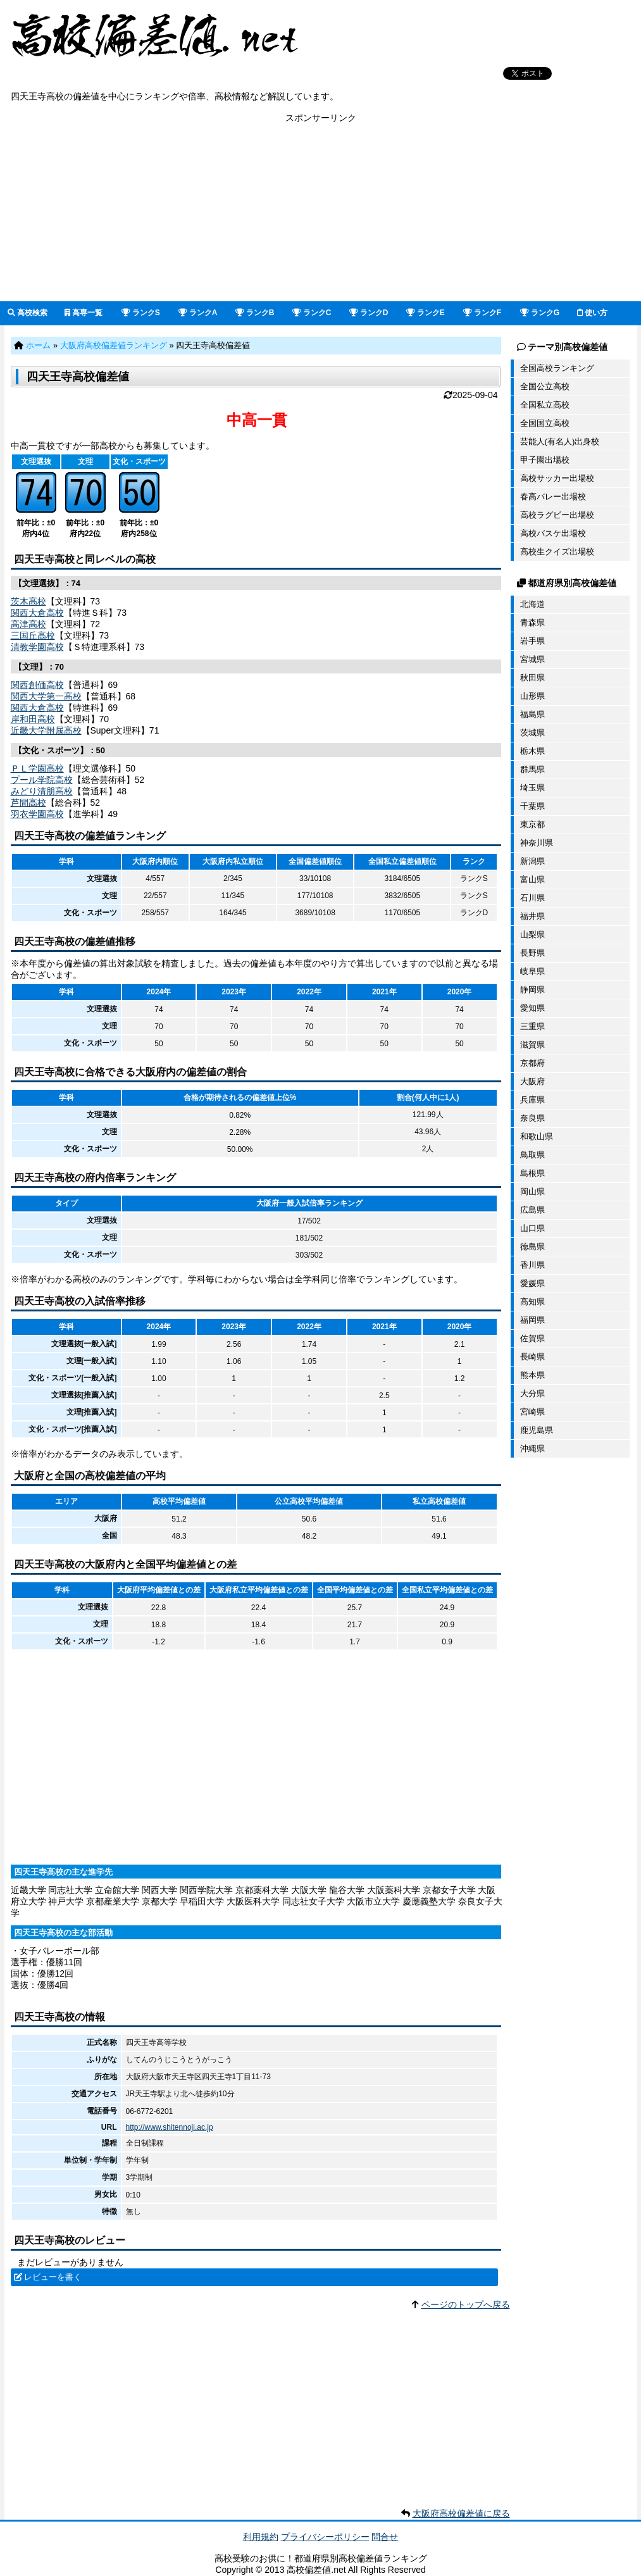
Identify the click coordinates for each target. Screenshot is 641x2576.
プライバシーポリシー (325, 2537)
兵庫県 (532, 1099)
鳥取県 (532, 1155)
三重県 (532, 1026)
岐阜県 (532, 971)
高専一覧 (84, 312)
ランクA (198, 312)
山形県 (532, 696)
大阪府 (532, 1081)
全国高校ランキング (557, 368)
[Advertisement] (320, 212)
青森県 (532, 622)
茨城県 (532, 732)
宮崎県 (532, 1411)
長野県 (532, 953)
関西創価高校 (37, 685)
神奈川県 (536, 842)
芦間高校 (28, 802)
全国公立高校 (544, 386)
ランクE (425, 312)
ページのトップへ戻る (465, 2304)
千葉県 (532, 806)
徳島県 (532, 1246)
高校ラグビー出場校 (557, 515)
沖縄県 (532, 1448)
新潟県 (532, 861)
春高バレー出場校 (553, 496)
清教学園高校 (37, 647)
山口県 (532, 1228)
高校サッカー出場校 (557, 478)
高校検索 (27, 312)
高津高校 (28, 624)
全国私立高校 (544, 405)
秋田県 (532, 677)
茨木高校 (28, 601)
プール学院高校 (42, 780)
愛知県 (532, 1008)
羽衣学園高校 (37, 814)
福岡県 (532, 1320)
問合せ (384, 2537)
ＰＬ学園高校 (37, 768)
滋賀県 (532, 1044)
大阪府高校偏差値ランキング (113, 345)
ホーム (38, 345)
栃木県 (532, 751)
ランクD (369, 312)
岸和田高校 (33, 719)
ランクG (540, 312)
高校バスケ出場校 (553, 533)
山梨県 (532, 934)
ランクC (312, 312)
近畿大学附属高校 (46, 730)
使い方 (592, 312)
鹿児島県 (536, 1430)
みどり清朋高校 (42, 791)
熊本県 (532, 1375)
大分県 (532, 1393)
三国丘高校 (33, 635)
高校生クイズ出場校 (557, 551)
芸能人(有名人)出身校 (560, 441)
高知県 (532, 1301)
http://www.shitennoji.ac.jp (169, 2127)
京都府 (532, 1063)
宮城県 (532, 659)
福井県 (532, 916)
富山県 (532, 879)
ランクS (140, 312)
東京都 (532, 824)
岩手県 (532, 641)
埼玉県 (532, 787)
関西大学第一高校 (46, 696)
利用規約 (260, 2537)
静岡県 (532, 989)
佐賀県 (532, 1338)
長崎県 (532, 1356)
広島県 (532, 1210)
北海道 (532, 604)
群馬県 (532, 769)
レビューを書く (53, 2277)
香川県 (532, 1265)
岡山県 (532, 1191)
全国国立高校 (544, 423)
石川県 (532, 898)
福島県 (532, 714)
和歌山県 (536, 1136)
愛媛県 (532, 1283)
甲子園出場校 (544, 460)
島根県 (532, 1173)
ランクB (255, 312)
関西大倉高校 (37, 613)
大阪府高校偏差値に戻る (461, 2513)
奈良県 (532, 1118)
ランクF (482, 312)
